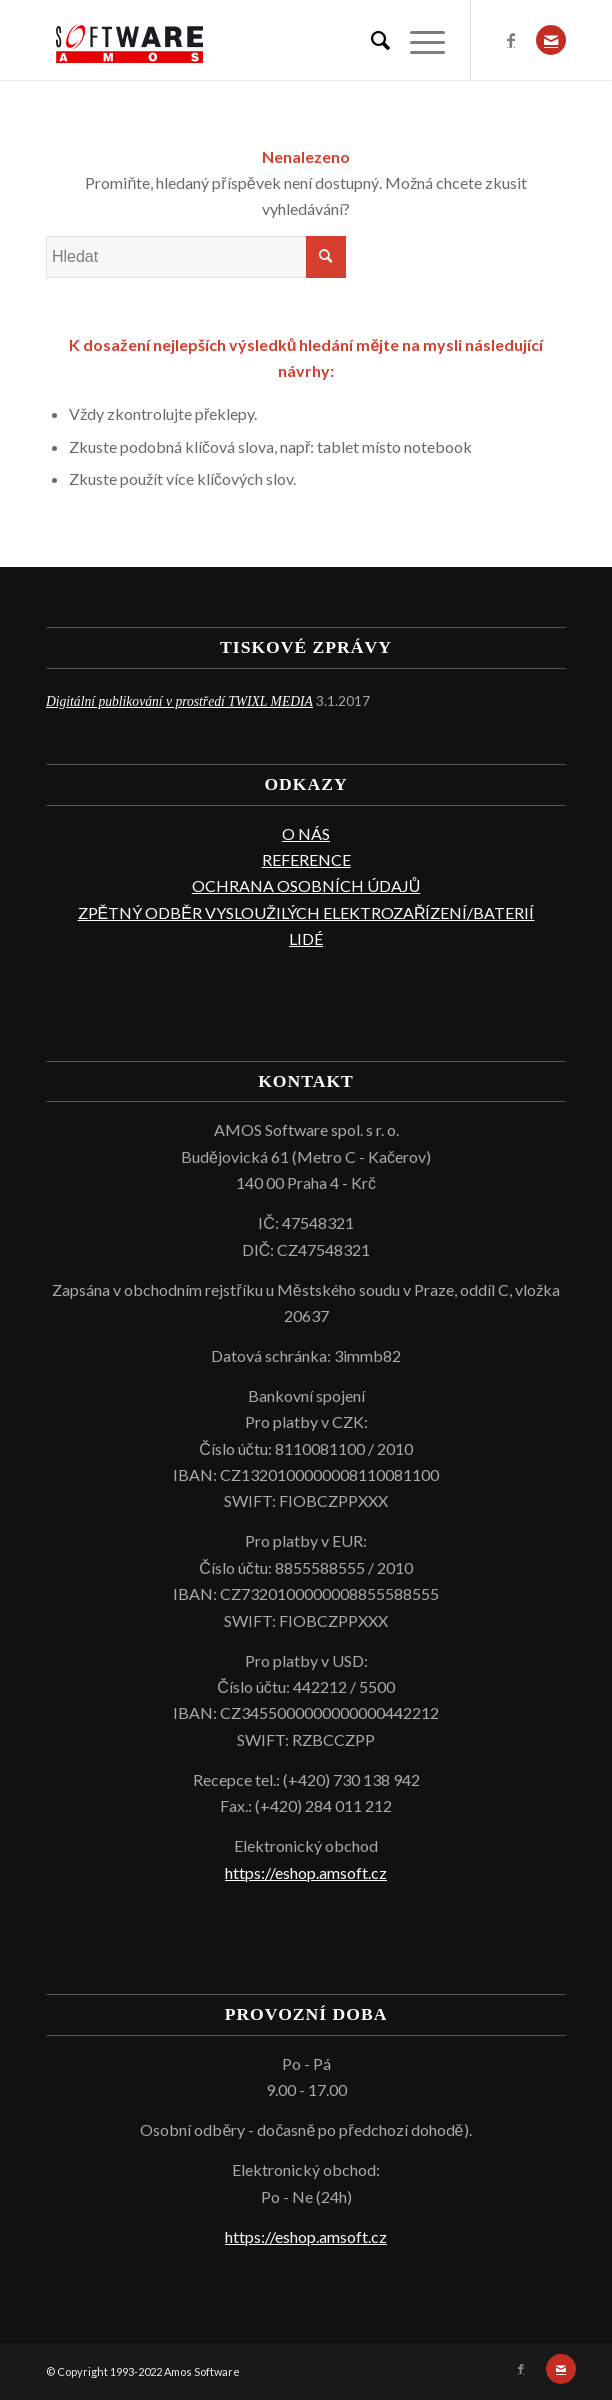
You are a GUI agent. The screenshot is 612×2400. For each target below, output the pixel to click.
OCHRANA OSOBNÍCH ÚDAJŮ (306, 885)
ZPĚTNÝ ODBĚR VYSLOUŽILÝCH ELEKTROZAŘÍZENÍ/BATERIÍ (306, 912)
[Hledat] (370, 40)
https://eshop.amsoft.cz (306, 1872)
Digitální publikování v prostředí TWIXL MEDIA (179, 701)
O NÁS (306, 833)
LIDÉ (306, 938)
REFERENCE (306, 859)
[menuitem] (370, 40)
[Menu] (417, 40)
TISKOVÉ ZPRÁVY (306, 647)
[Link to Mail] (551, 40)
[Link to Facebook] (511, 40)
